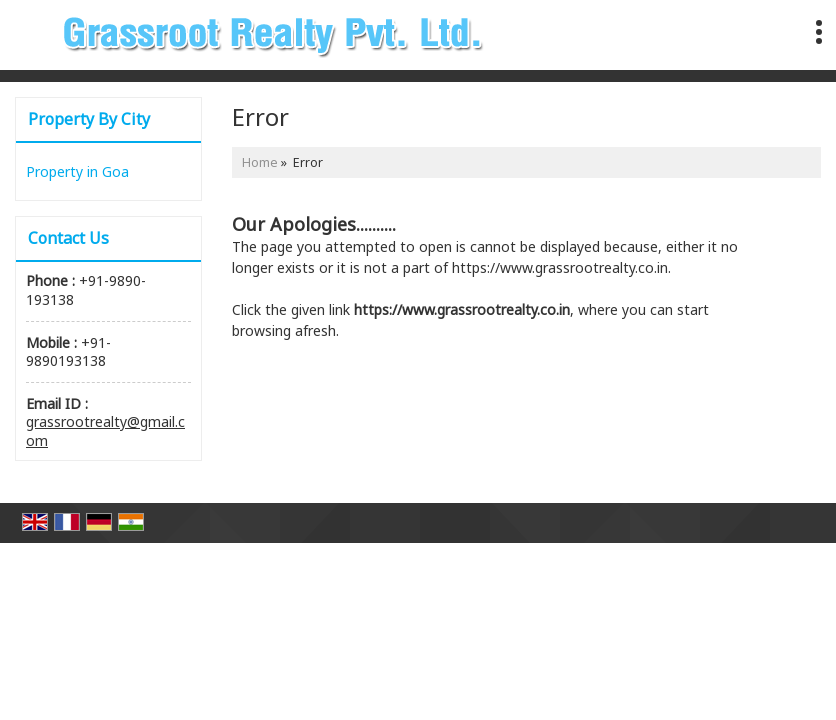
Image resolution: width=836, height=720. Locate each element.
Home (260, 162)
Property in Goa (77, 171)
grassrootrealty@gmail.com (105, 430)
